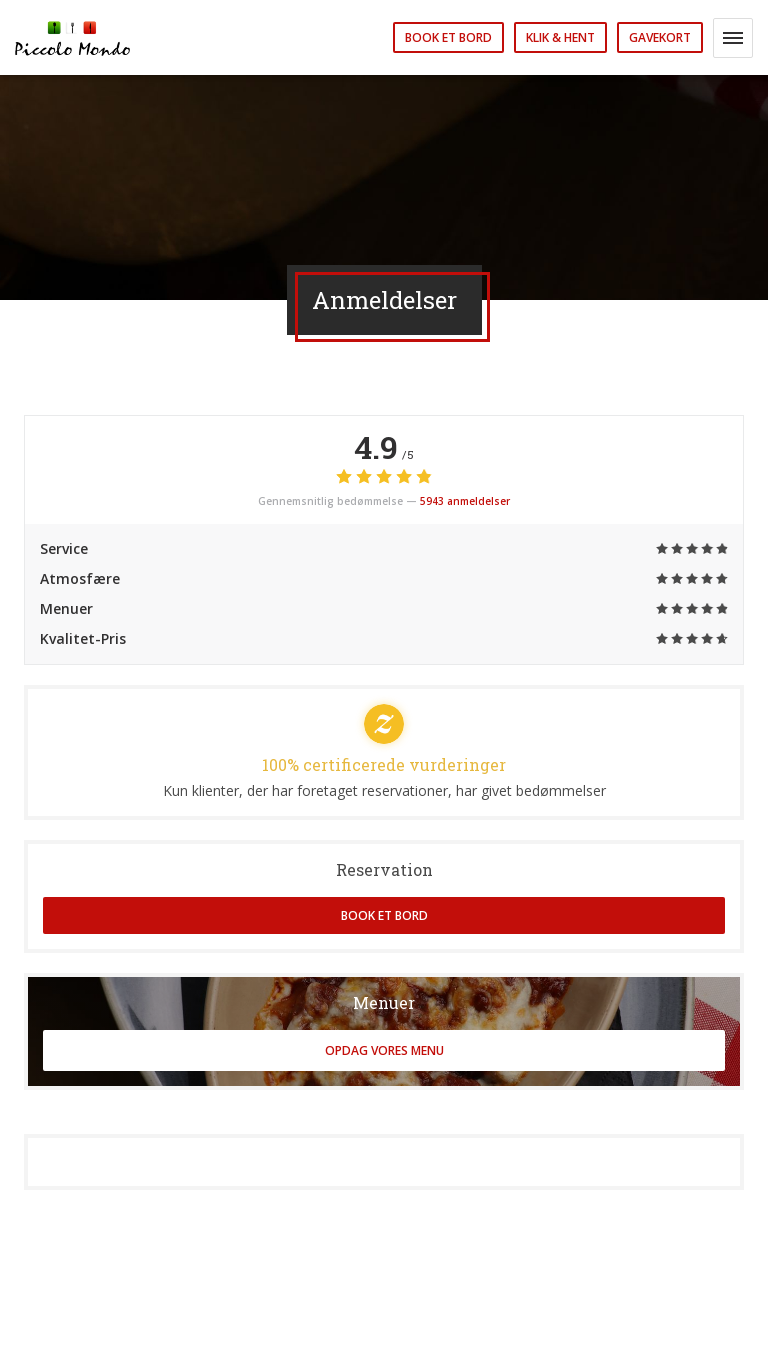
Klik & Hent (560, 37)
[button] (733, 38)
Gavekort (660, 37)
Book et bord (448, 37)
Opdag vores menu (384, 1050)
